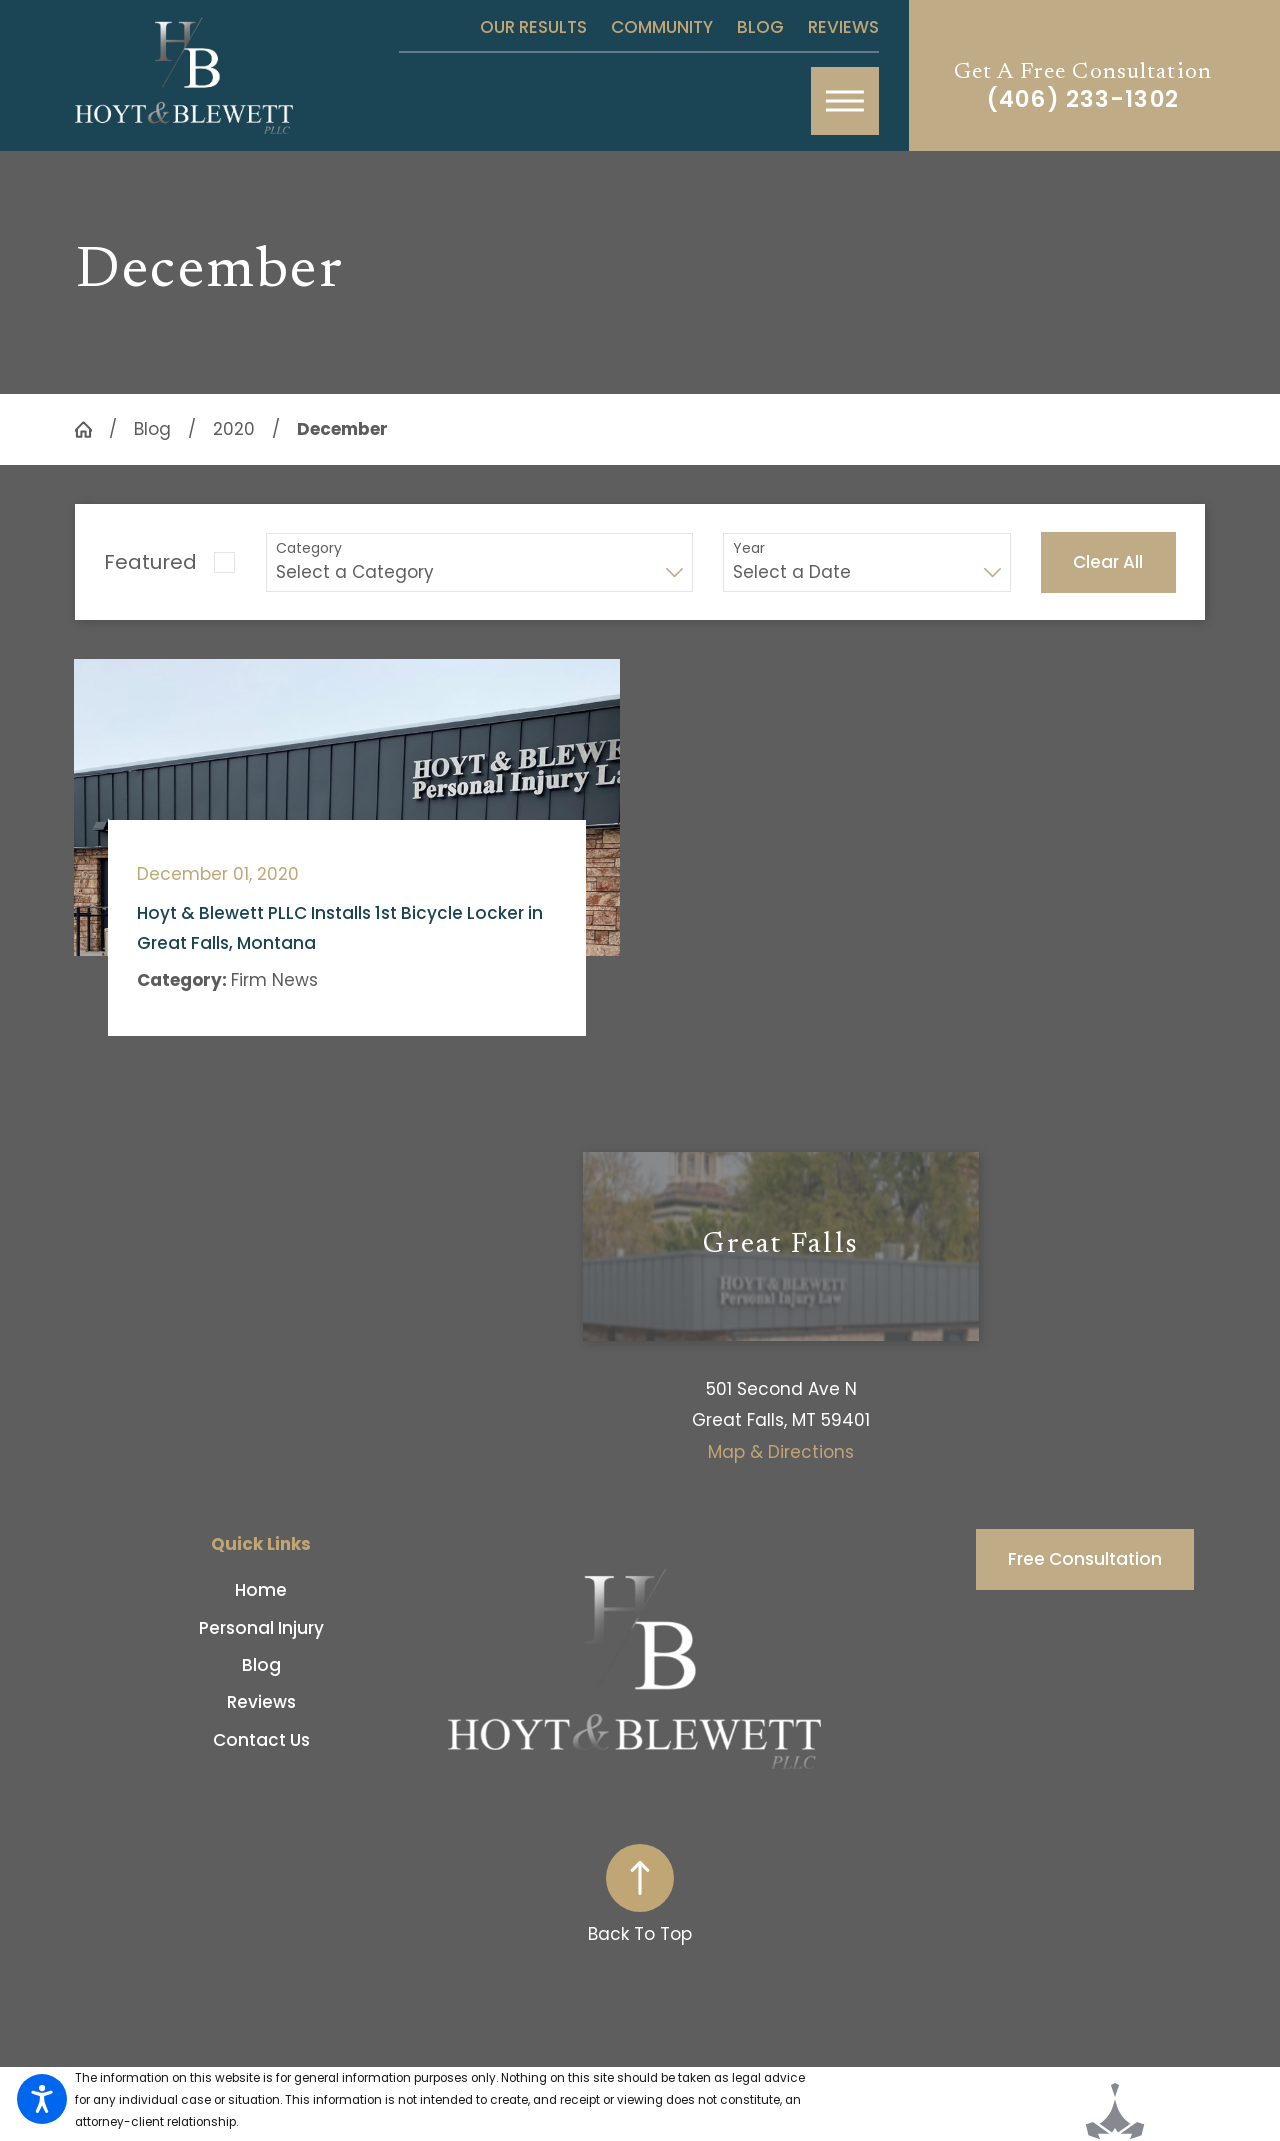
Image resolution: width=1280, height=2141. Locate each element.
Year (749, 548)
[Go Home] (92, 429)
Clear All (1108, 562)
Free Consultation (1085, 1559)
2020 (234, 429)
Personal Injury (261, 1628)
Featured (150, 562)
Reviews (843, 27)
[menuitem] (261, 1590)
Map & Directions (781, 1452)
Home (261, 1590)
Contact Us (261, 1740)
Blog (760, 27)
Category (309, 548)
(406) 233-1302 (1083, 99)
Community (662, 27)
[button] (42, 2099)
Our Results (533, 27)
